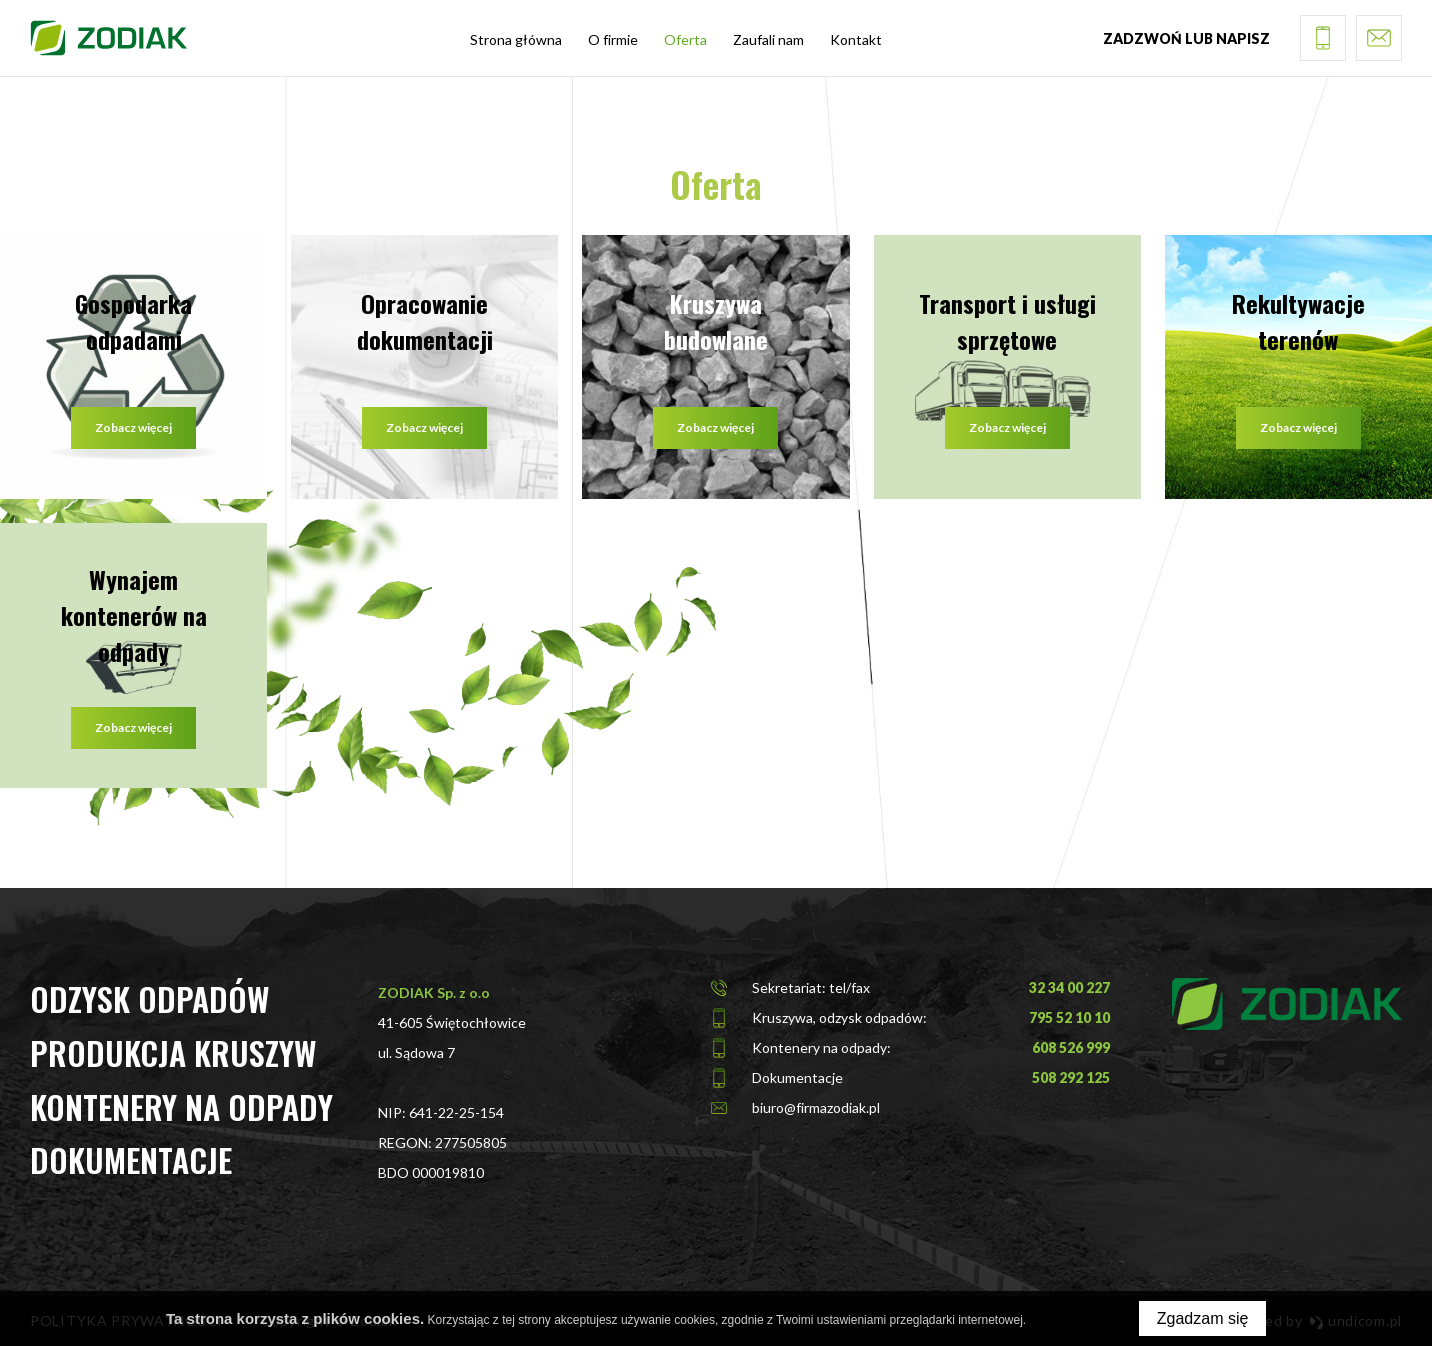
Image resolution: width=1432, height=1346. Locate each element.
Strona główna (516, 39)
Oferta (685, 39)
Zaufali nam (768, 39)
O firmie (613, 39)
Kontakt (856, 39)
